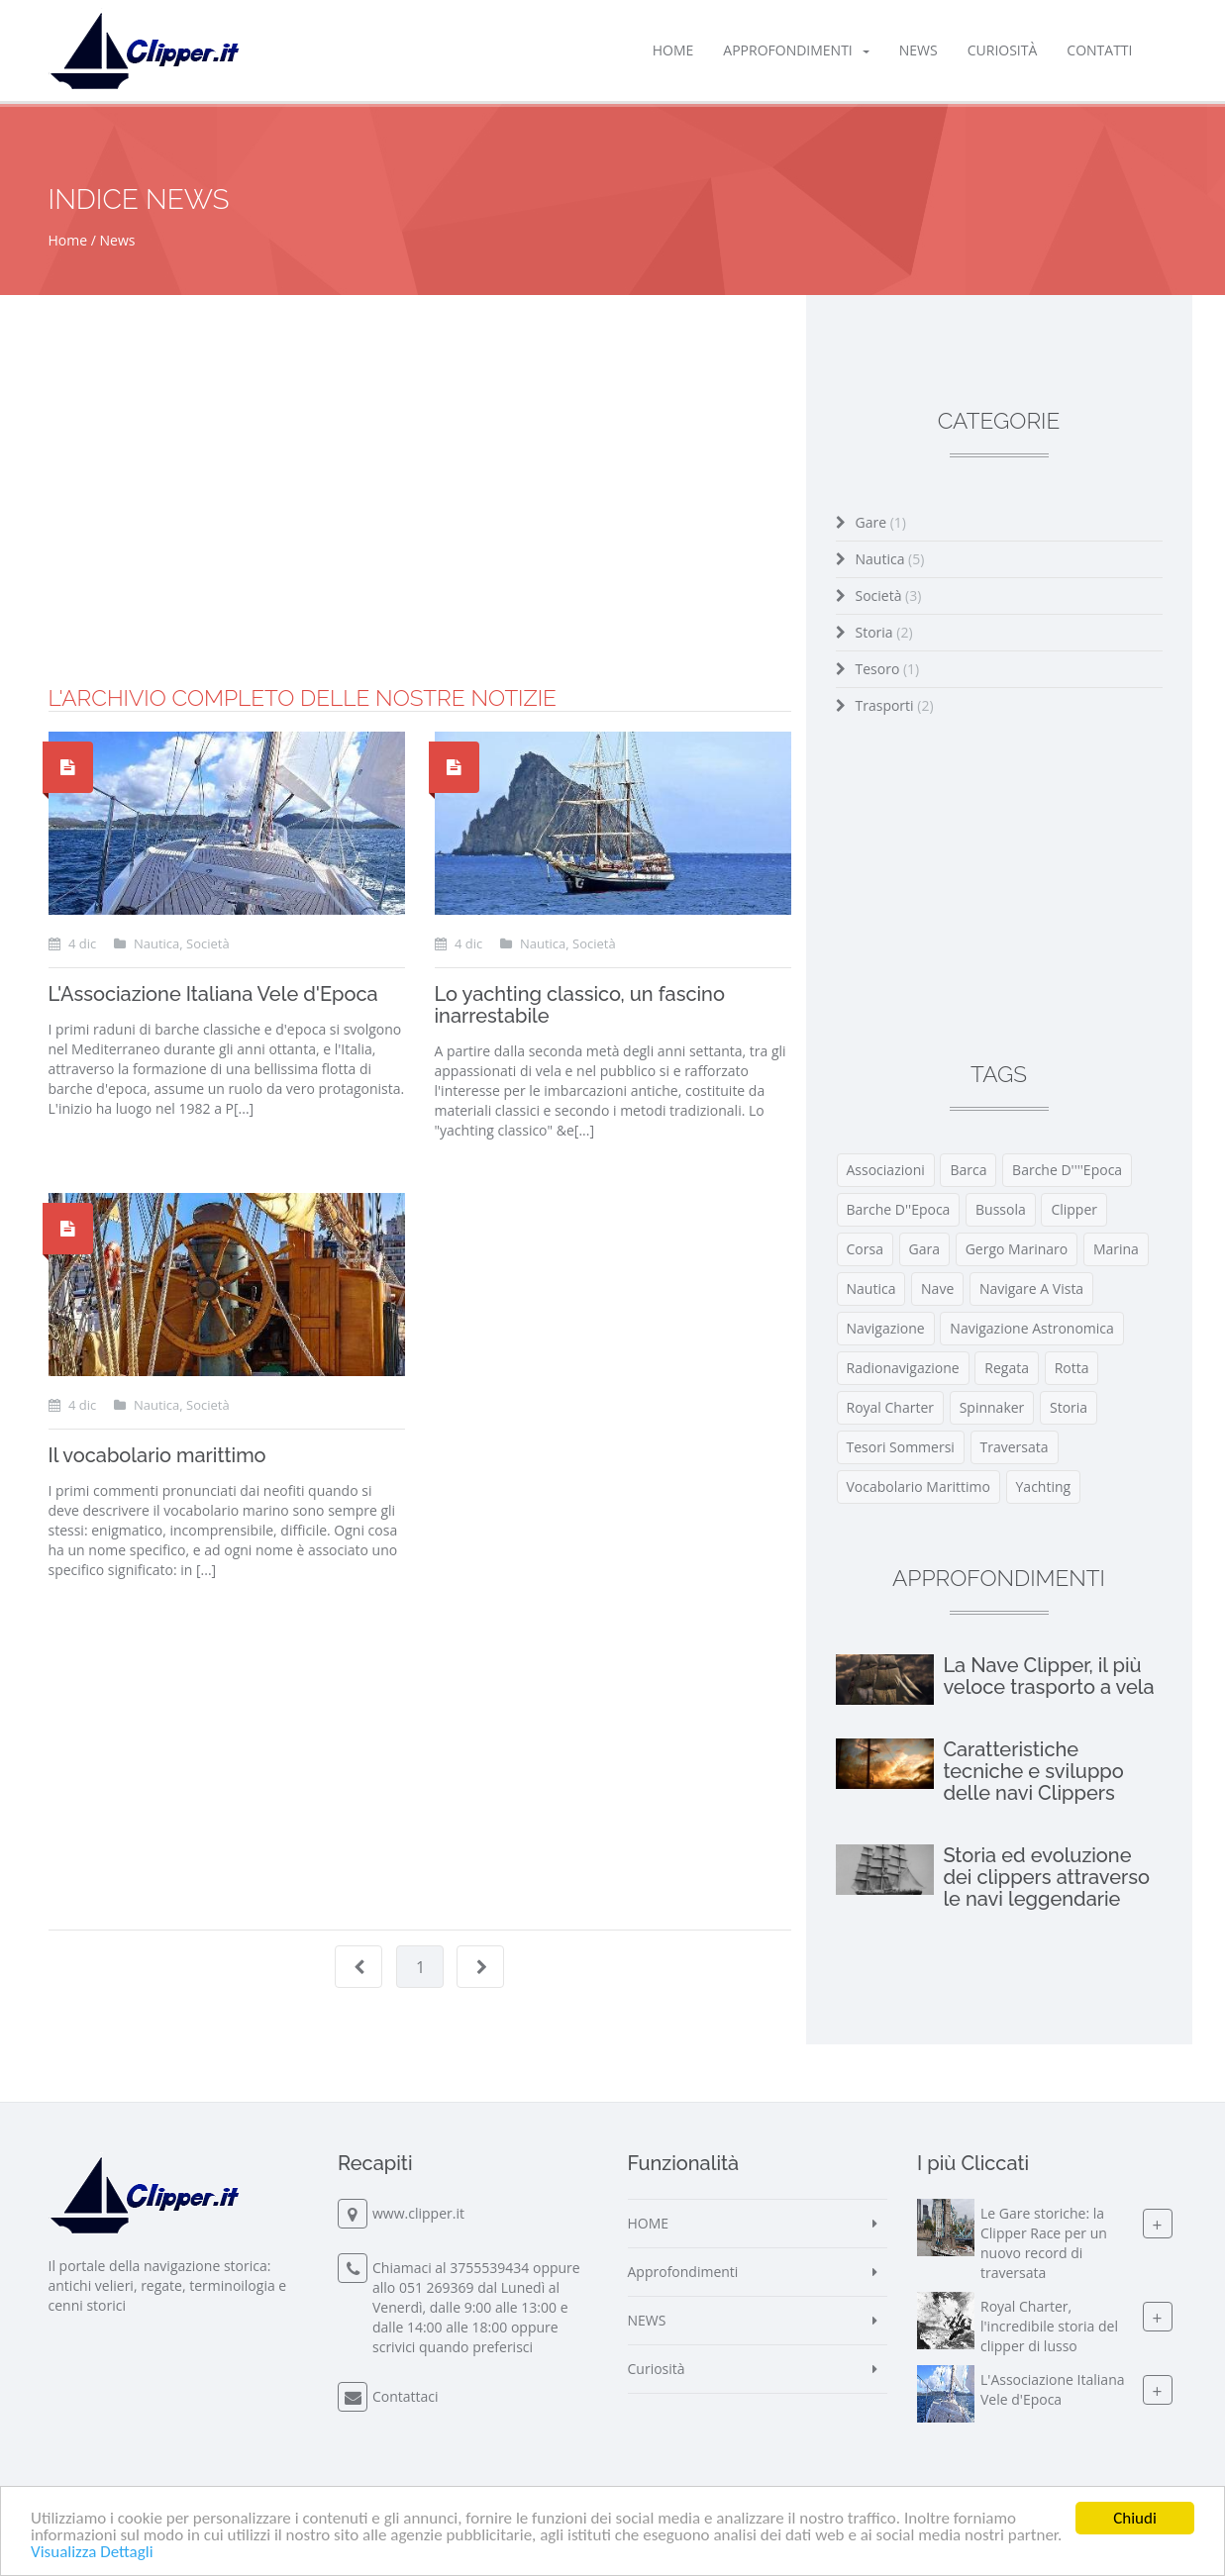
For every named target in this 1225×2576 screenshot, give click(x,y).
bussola (1000, 1209)
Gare (881, 522)
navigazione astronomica (1031, 1328)
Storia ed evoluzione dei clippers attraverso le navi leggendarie (1046, 1877)
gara (924, 1248)
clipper (1074, 1209)
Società (889, 595)
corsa (865, 1248)
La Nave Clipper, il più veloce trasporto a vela (1048, 1676)
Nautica (890, 558)
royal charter (891, 1407)
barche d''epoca (899, 1209)
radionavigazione (903, 1367)
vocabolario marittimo (918, 1486)
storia (1068, 1407)
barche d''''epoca (1067, 1169)
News (118, 240)
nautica (871, 1288)
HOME (673, 50)
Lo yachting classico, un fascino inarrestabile (580, 1005)
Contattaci (405, 2396)
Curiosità (1003, 50)
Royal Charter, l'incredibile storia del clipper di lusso (1049, 2326)
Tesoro (888, 668)
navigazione (886, 1328)
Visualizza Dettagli (92, 2552)
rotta (1072, 1367)
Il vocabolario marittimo (157, 1455)
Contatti (1099, 50)
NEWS (918, 50)
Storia (884, 632)
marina (1116, 1248)
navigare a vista (1031, 1288)
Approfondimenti (795, 50)
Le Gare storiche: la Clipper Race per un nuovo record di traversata (1043, 2243)
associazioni (886, 1169)
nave (937, 1288)
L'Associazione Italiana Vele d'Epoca (213, 994)
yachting (1044, 1486)
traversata (1014, 1446)
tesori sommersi (901, 1446)
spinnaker (992, 1407)
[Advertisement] (420, 547)
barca (968, 1169)
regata (1006, 1367)
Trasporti (895, 705)
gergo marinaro (1017, 1248)
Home (68, 240)
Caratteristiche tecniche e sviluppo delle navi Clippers (1033, 1771)
